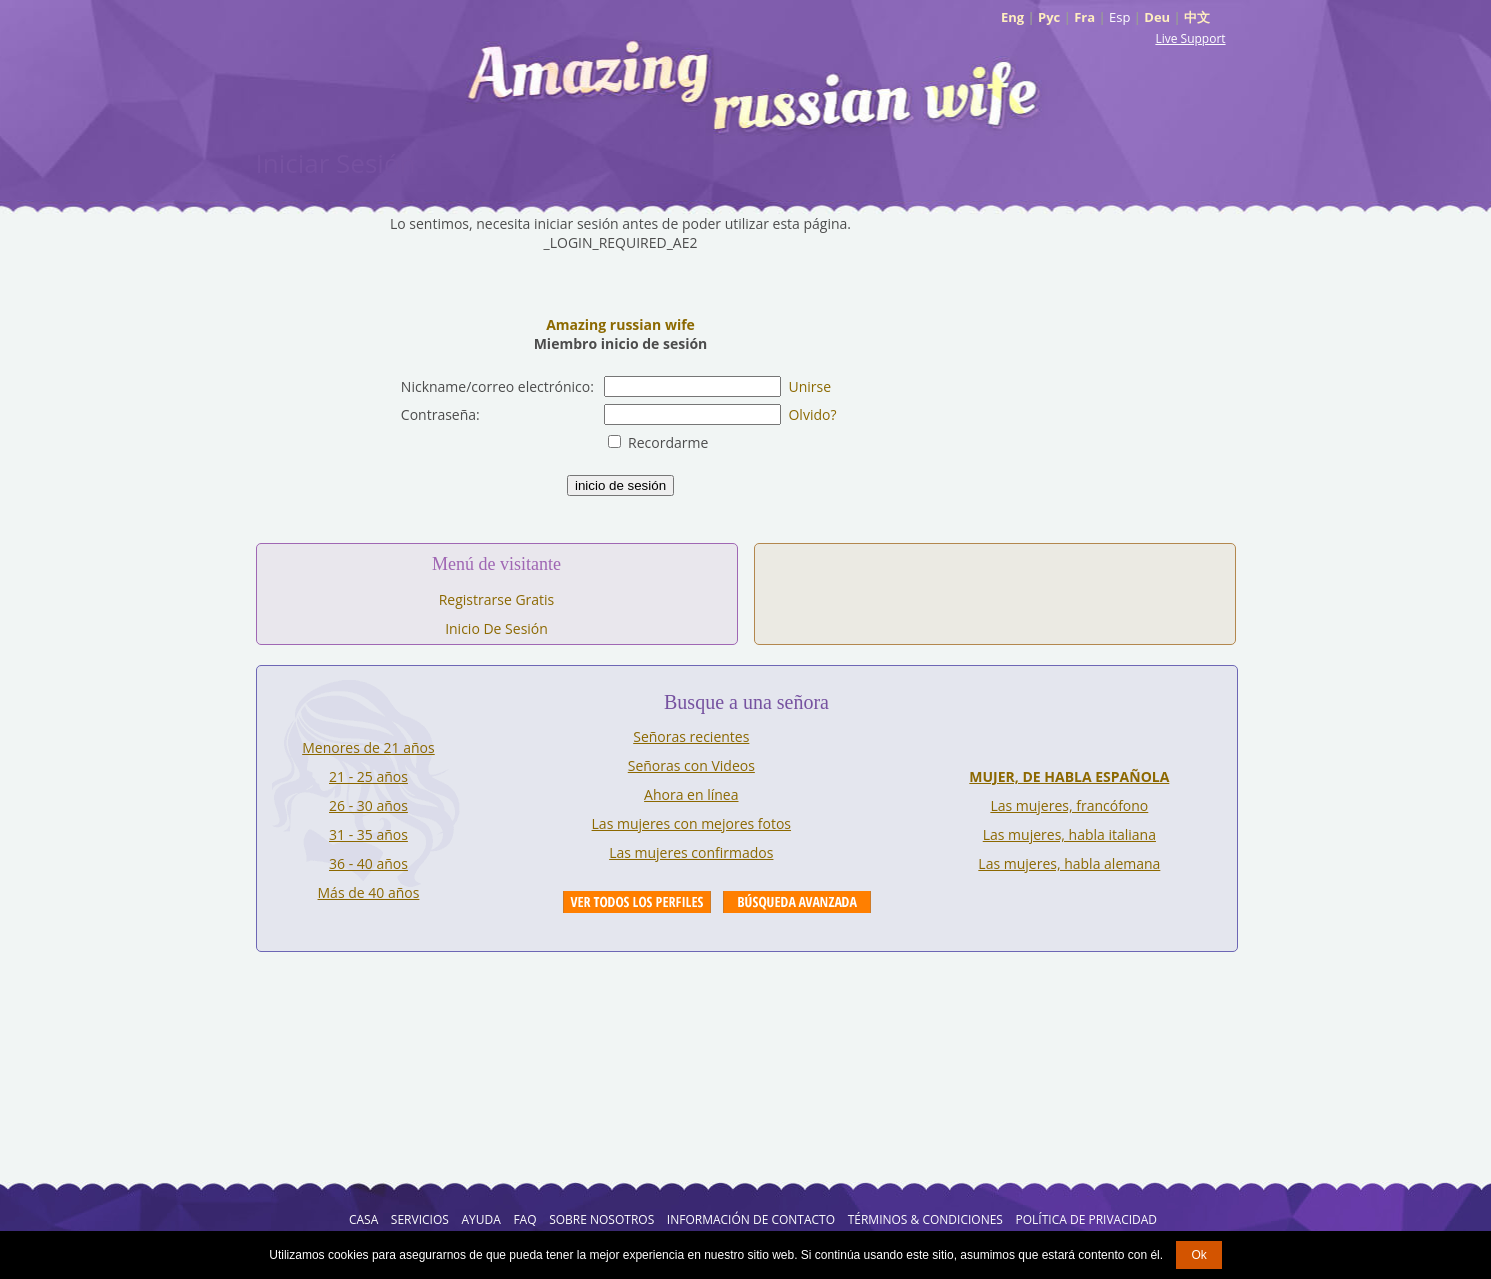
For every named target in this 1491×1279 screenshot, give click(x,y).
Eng (1012, 17)
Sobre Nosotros (601, 1219)
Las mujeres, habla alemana (1069, 863)
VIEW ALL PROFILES (637, 902)
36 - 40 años (368, 863)
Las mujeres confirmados (691, 852)
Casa (363, 1219)
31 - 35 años (368, 834)
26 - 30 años (368, 805)
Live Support (1190, 38)
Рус (1049, 17)
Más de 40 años (369, 892)
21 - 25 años (368, 776)
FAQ (524, 1219)
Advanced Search (797, 902)
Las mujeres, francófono (1069, 805)
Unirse (809, 386)
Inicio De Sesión (496, 628)
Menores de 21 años (368, 747)
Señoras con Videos (691, 765)
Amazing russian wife (620, 324)
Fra (1084, 17)
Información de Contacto (751, 1219)
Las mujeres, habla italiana (1069, 834)
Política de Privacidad (1087, 1219)
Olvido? (812, 414)
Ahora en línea (691, 794)
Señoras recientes (691, 736)
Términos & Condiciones (925, 1219)
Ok (1198, 1255)
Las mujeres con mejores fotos (691, 823)
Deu (1157, 17)
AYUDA (480, 1219)
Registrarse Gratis (497, 599)
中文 (1197, 17)
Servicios (420, 1219)
